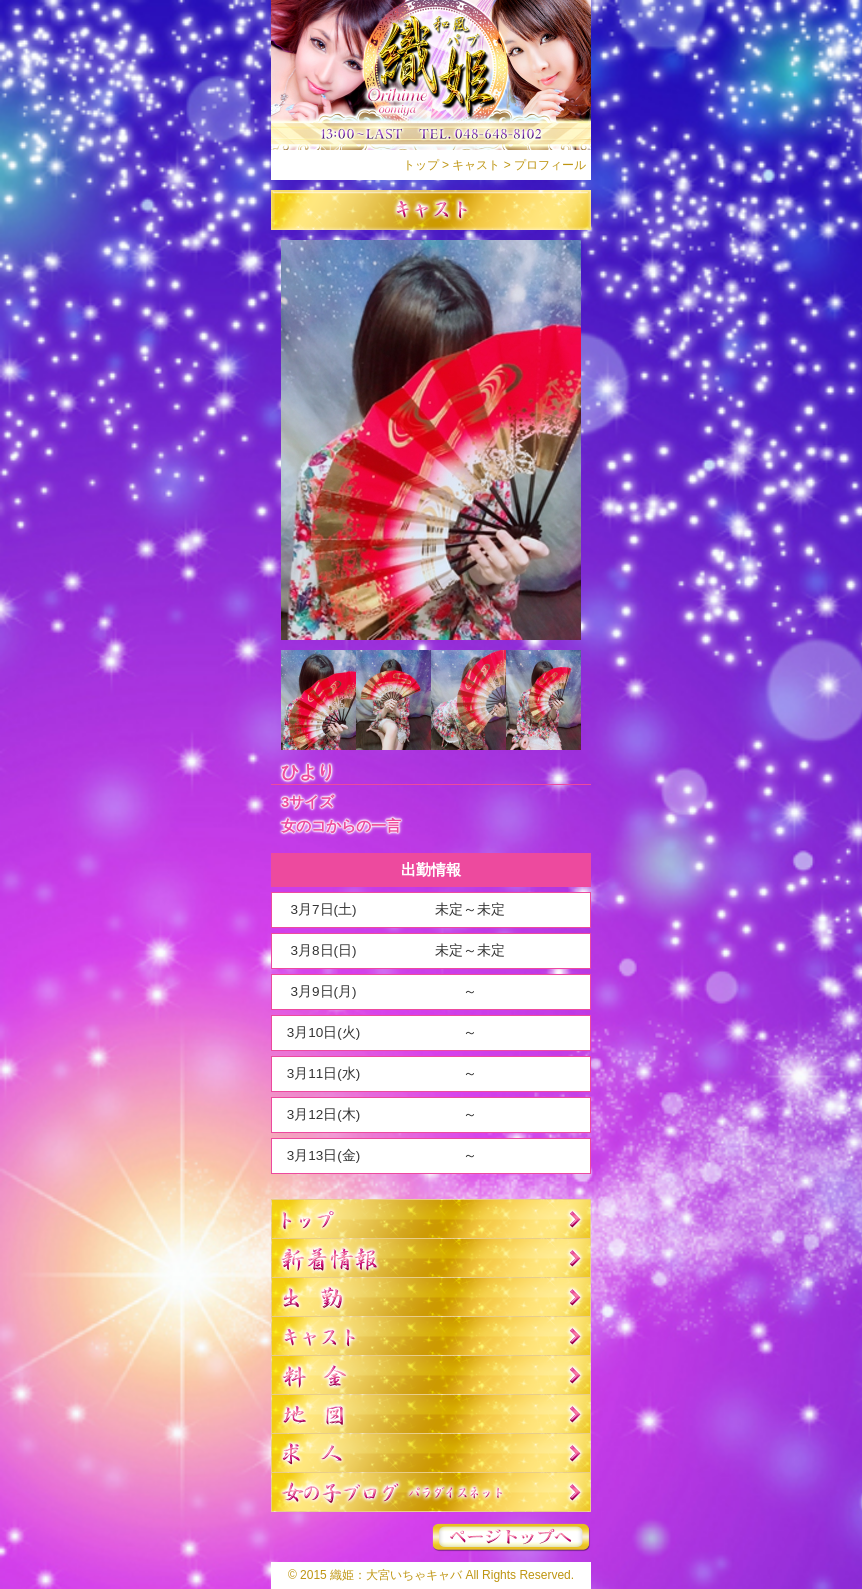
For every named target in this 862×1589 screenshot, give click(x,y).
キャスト (476, 165)
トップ (421, 165)
